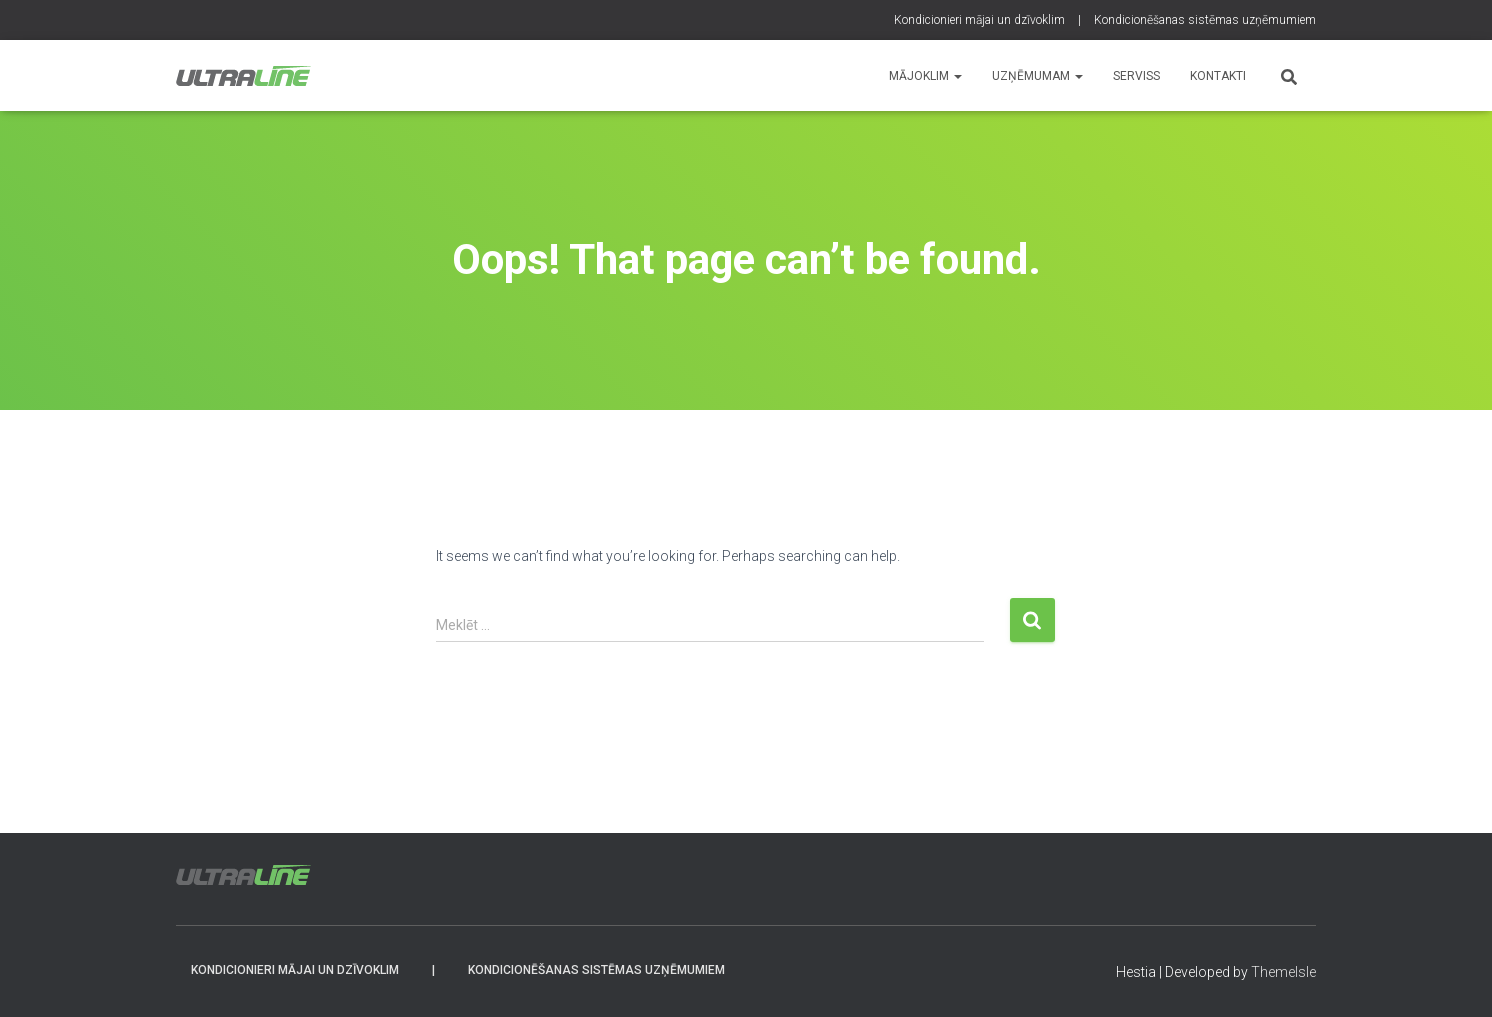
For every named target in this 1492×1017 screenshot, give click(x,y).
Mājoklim (925, 76)
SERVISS (1136, 76)
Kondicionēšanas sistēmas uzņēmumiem (1205, 20)
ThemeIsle (1283, 972)
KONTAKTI (1218, 76)
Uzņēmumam (1037, 76)
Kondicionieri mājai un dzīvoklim (979, 20)
